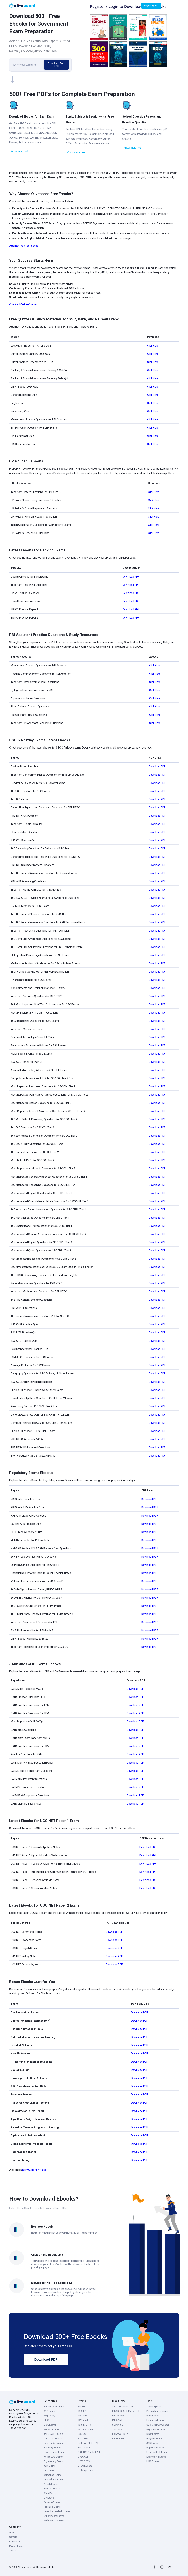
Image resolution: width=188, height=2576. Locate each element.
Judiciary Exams (52, 2447)
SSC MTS (117, 2429)
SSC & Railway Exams (157, 2424)
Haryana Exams (52, 2488)
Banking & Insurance (54, 2406)
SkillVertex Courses (54, 2520)
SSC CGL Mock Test (122, 2406)
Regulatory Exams (155, 2429)
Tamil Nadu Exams (53, 2443)
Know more (20, 151)
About (12, 2532)
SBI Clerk (82, 2415)
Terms (12, 2550)
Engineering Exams (53, 2461)
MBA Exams (50, 2424)
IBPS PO (82, 2411)
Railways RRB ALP (121, 2434)
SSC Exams (49, 2411)
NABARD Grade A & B (89, 2452)
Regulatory (49, 2415)
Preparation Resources (158, 2411)
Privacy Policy (16, 2546)
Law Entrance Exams (54, 2452)
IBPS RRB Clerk (85, 2429)
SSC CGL (82, 2434)
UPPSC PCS (84, 2461)
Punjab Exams (51, 2484)
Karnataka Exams (53, 2438)
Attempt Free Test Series (23, 245)
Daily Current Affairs (34, 2169)
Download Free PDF (56, 65)
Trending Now (153, 2406)
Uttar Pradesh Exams (157, 2452)
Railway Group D (86, 2470)
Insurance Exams (155, 2420)
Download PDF (131, 576)
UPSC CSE (83, 2456)
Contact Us (15, 2541)
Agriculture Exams (53, 2456)
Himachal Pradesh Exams (57, 2511)
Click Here (152, 345)
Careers (13, 2537)
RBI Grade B (84, 2447)
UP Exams (49, 2470)
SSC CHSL (83, 2438)
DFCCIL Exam (85, 2465)
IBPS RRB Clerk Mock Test (125, 2411)
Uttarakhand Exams (54, 2479)
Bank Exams (152, 2415)
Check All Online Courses (23, 304)
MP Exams (49, 2497)
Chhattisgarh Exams (54, 2516)
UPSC (46, 2420)
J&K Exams (49, 2465)
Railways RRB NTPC (88, 2443)
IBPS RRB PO (84, 2424)
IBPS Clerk (83, 2420)
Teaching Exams (52, 2506)
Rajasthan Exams (52, 2475)
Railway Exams (51, 2429)
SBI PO (81, 2406)
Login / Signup (151, 5)
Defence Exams (52, 2502)
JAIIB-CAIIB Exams (53, 2434)
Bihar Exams (50, 2493)
